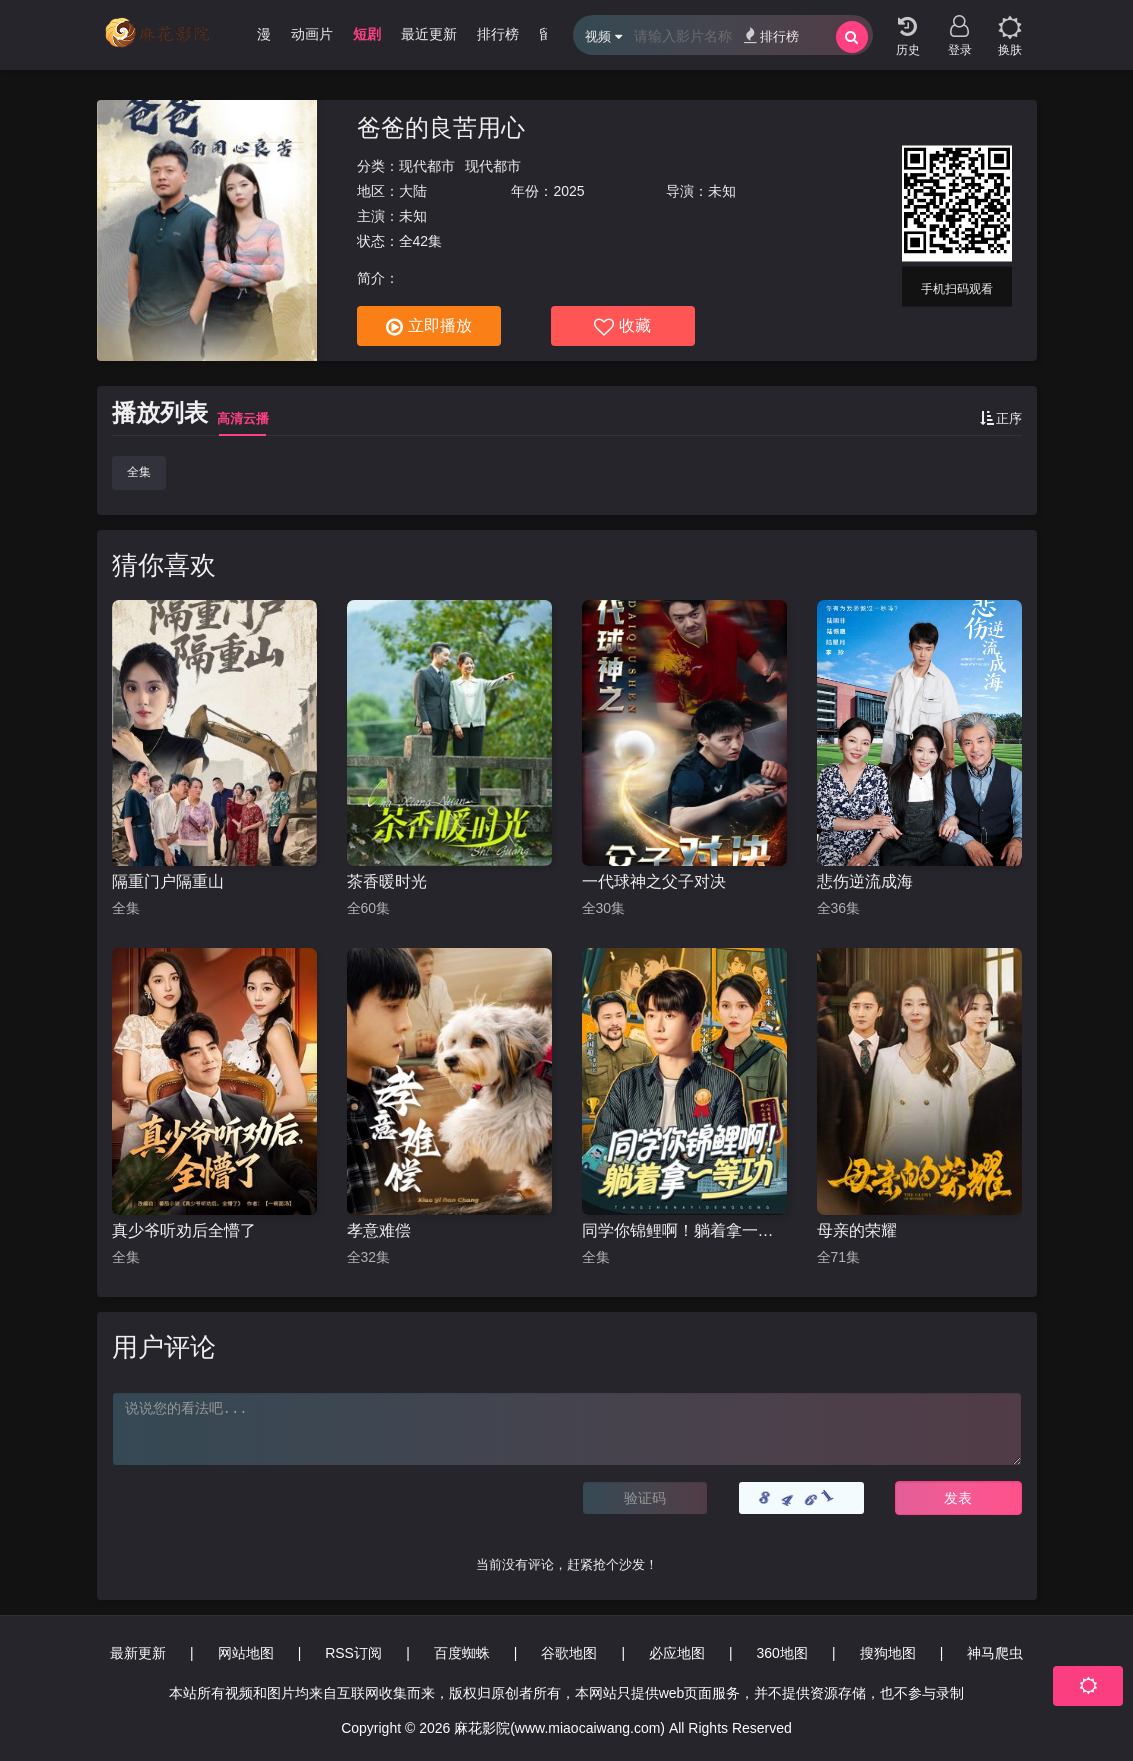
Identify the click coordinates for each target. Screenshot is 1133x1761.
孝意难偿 (379, 1230)
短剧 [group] (367, 34)
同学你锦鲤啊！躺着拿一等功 (684, 1230)
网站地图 (246, 1653)
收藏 (622, 327)
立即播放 (429, 327)
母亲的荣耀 (857, 1230)
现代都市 (427, 166)
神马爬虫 (995, 1653)
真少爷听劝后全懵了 (184, 1230)
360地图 (782, 1653)
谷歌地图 (569, 1653)
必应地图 (677, 1653)
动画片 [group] (312, 34)
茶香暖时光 (387, 881)
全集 (139, 472)
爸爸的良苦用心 (441, 127)
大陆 (413, 191)
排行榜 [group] (498, 34)
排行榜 (771, 35)
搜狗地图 (888, 1653)
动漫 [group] (257, 34)
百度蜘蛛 (462, 1653)
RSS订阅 (353, 1653)
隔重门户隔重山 (168, 881)
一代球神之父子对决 (654, 881)
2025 (568, 191)
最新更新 (138, 1653)
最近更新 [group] (429, 34)
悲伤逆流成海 (865, 881)
